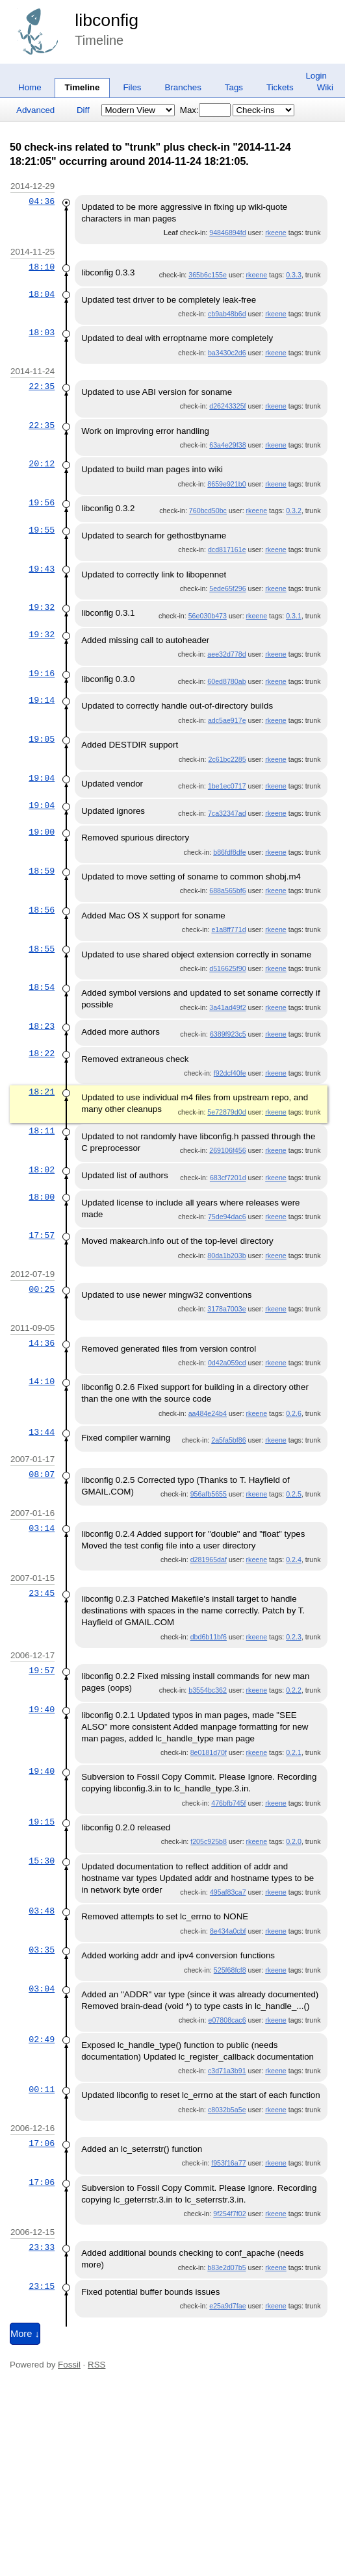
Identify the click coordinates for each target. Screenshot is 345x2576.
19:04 (42, 778)
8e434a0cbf (228, 1931)
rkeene (276, 232)
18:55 (42, 949)
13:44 (42, 1432)
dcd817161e (227, 549)
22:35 (42, 386)
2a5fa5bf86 (228, 1440)
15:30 (42, 1861)
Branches (183, 87)
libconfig (106, 20)
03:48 (42, 1911)
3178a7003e (226, 1309)
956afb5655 (208, 1494)
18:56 (42, 910)
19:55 (42, 530)
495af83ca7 (228, 1892)
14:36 (42, 1343)
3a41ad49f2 (227, 1007)
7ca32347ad (227, 813)
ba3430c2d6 (227, 353)
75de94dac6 (227, 1216)
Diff (83, 110)
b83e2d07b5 (226, 2267)
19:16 (42, 673)
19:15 (42, 1822)
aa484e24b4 (207, 1413)
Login (316, 76)
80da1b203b (226, 1255)
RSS (96, 2364)
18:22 (42, 1053)
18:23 (42, 1026)
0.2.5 (293, 1494)
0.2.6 (293, 1413)
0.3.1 (293, 616)
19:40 (42, 1709)
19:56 (42, 503)
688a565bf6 (227, 890)
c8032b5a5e (227, 2110)
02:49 (42, 2039)
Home (30, 87)
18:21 (42, 1092)
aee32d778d (226, 654)
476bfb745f (228, 1803)
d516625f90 (227, 968)
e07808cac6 (227, 2020)
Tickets (280, 87)
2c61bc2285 (227, 759)
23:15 (42, 2286)
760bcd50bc (208, 510)
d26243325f (227, 406)
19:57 (42, 1670)
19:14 (42, 700)
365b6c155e (207, 275)
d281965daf (208, 1559)
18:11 (42, 1131)
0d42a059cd (227, 1363)
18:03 (42, 332)
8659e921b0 (226, 484)
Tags (234, 87)
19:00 (42, 832)
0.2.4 (293, 1559)
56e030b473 (207, 616)
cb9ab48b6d (227, 314)
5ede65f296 (227, 588)
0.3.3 (293, 275)
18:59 (42, 871)
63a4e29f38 (227, 445)
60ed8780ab (226, 681)
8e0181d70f (208, 1752)
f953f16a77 (228, 2163)
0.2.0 (293, 1841)
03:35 (42, 1950)
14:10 (42, 1381)
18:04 (42, 294)
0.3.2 (293, 510)
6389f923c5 (228, 1034)
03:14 (42, 1528)
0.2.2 (293, 1690)
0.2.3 (293, 1637)
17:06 (42, 2143)
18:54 (42, 987)
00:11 (42, 2089)
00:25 (42, 1289)
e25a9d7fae (227, 2306)
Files (132, 87)
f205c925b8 (208, 1841)
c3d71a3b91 (227, 2071)
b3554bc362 (207, 1690)
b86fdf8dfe (229, 852)
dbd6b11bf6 (208, 1637)
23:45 (42, 1593)
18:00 (42, 1197)
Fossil (69, 2364)
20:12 (42, 464)
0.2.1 (293, 1752)
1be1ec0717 (227, 786)
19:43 (42, 569)
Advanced (35, 110)
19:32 (42, 607)
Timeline (82, 87)
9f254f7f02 (229, 2213)
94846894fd (227, 232)
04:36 (42, 201)
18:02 (42, 1170)
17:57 (42, 1235)
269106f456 (227, 1150)
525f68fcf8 (230, 1970)
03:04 (42, 1989)
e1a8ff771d (228, 929)
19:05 (42, 739)
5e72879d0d (226, 1112)
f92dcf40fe (230, 1073)
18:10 (42, 267)
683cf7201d (228, 1177)
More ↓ (25, 2334)
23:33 (42, 2247)
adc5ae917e (227, 720)
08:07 (42, 1474)
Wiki (325, 87)
